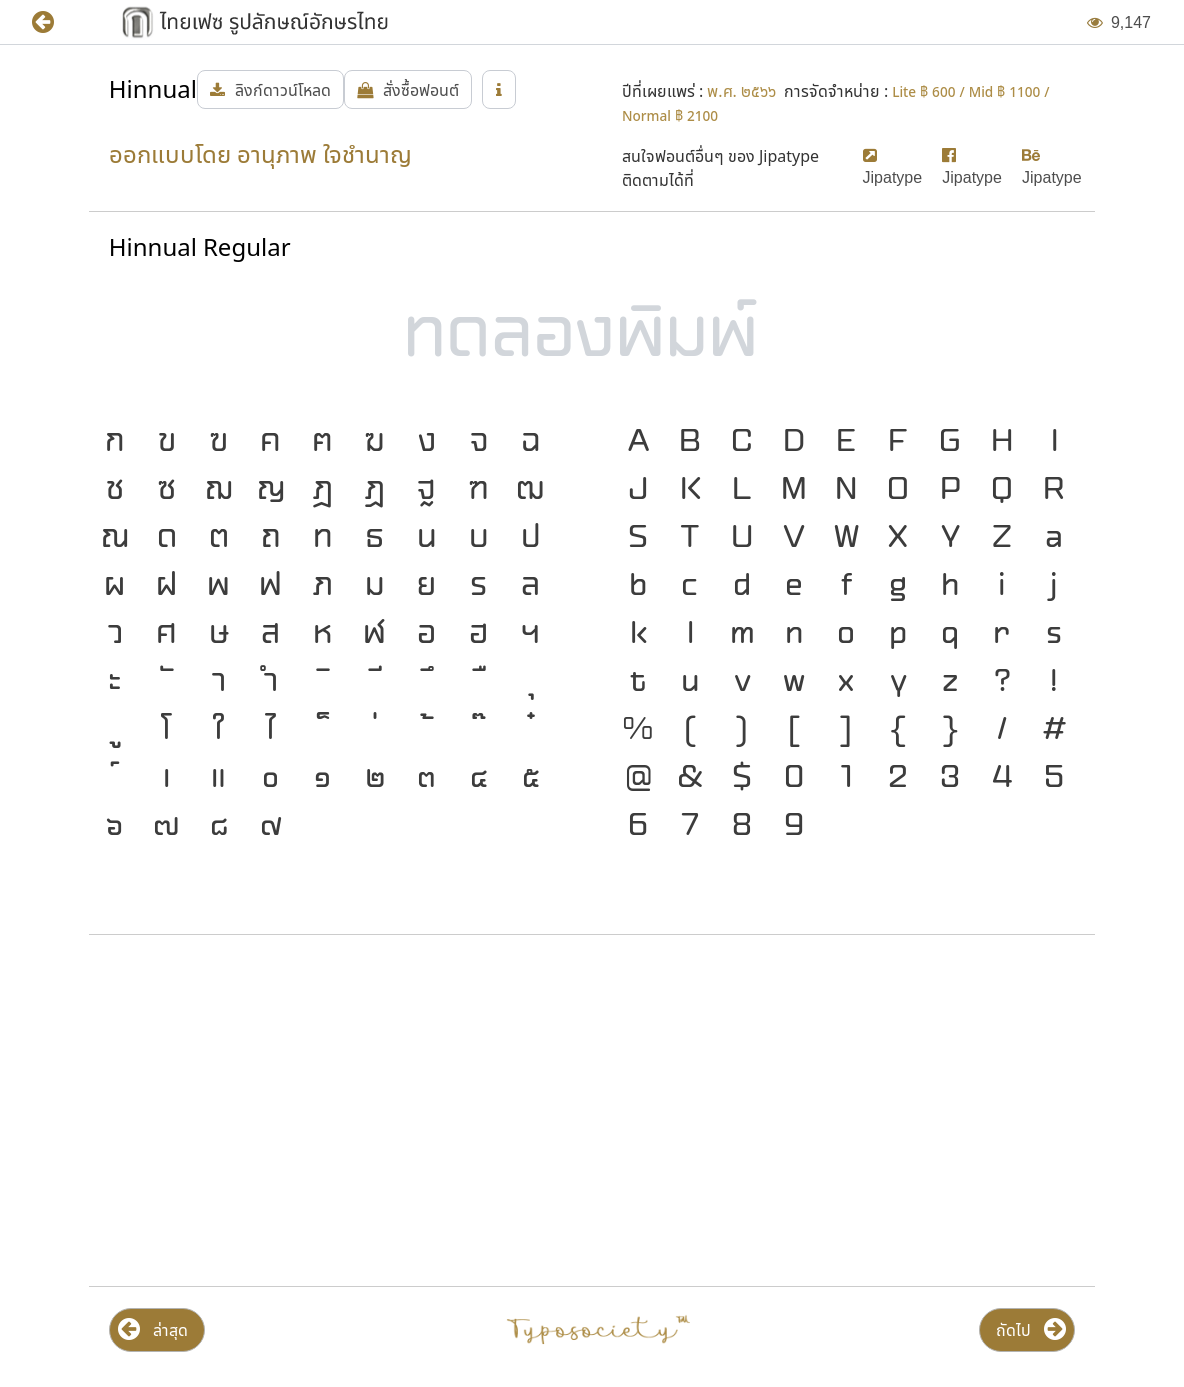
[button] (57, 22)
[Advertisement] (336, 1111)
